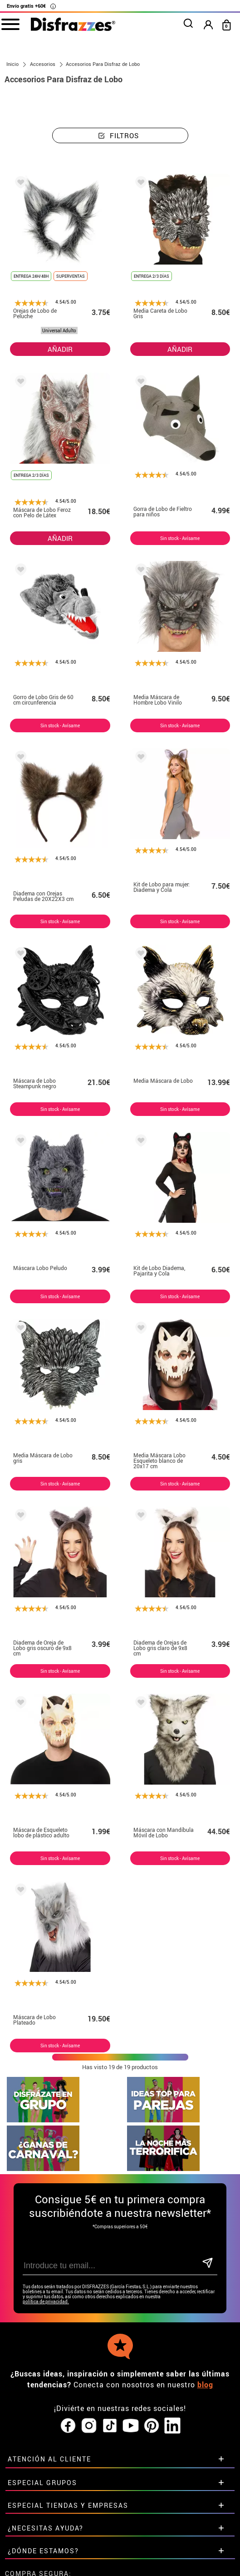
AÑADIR (60, 349)
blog (205, 2320)
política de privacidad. (46, 2237)
